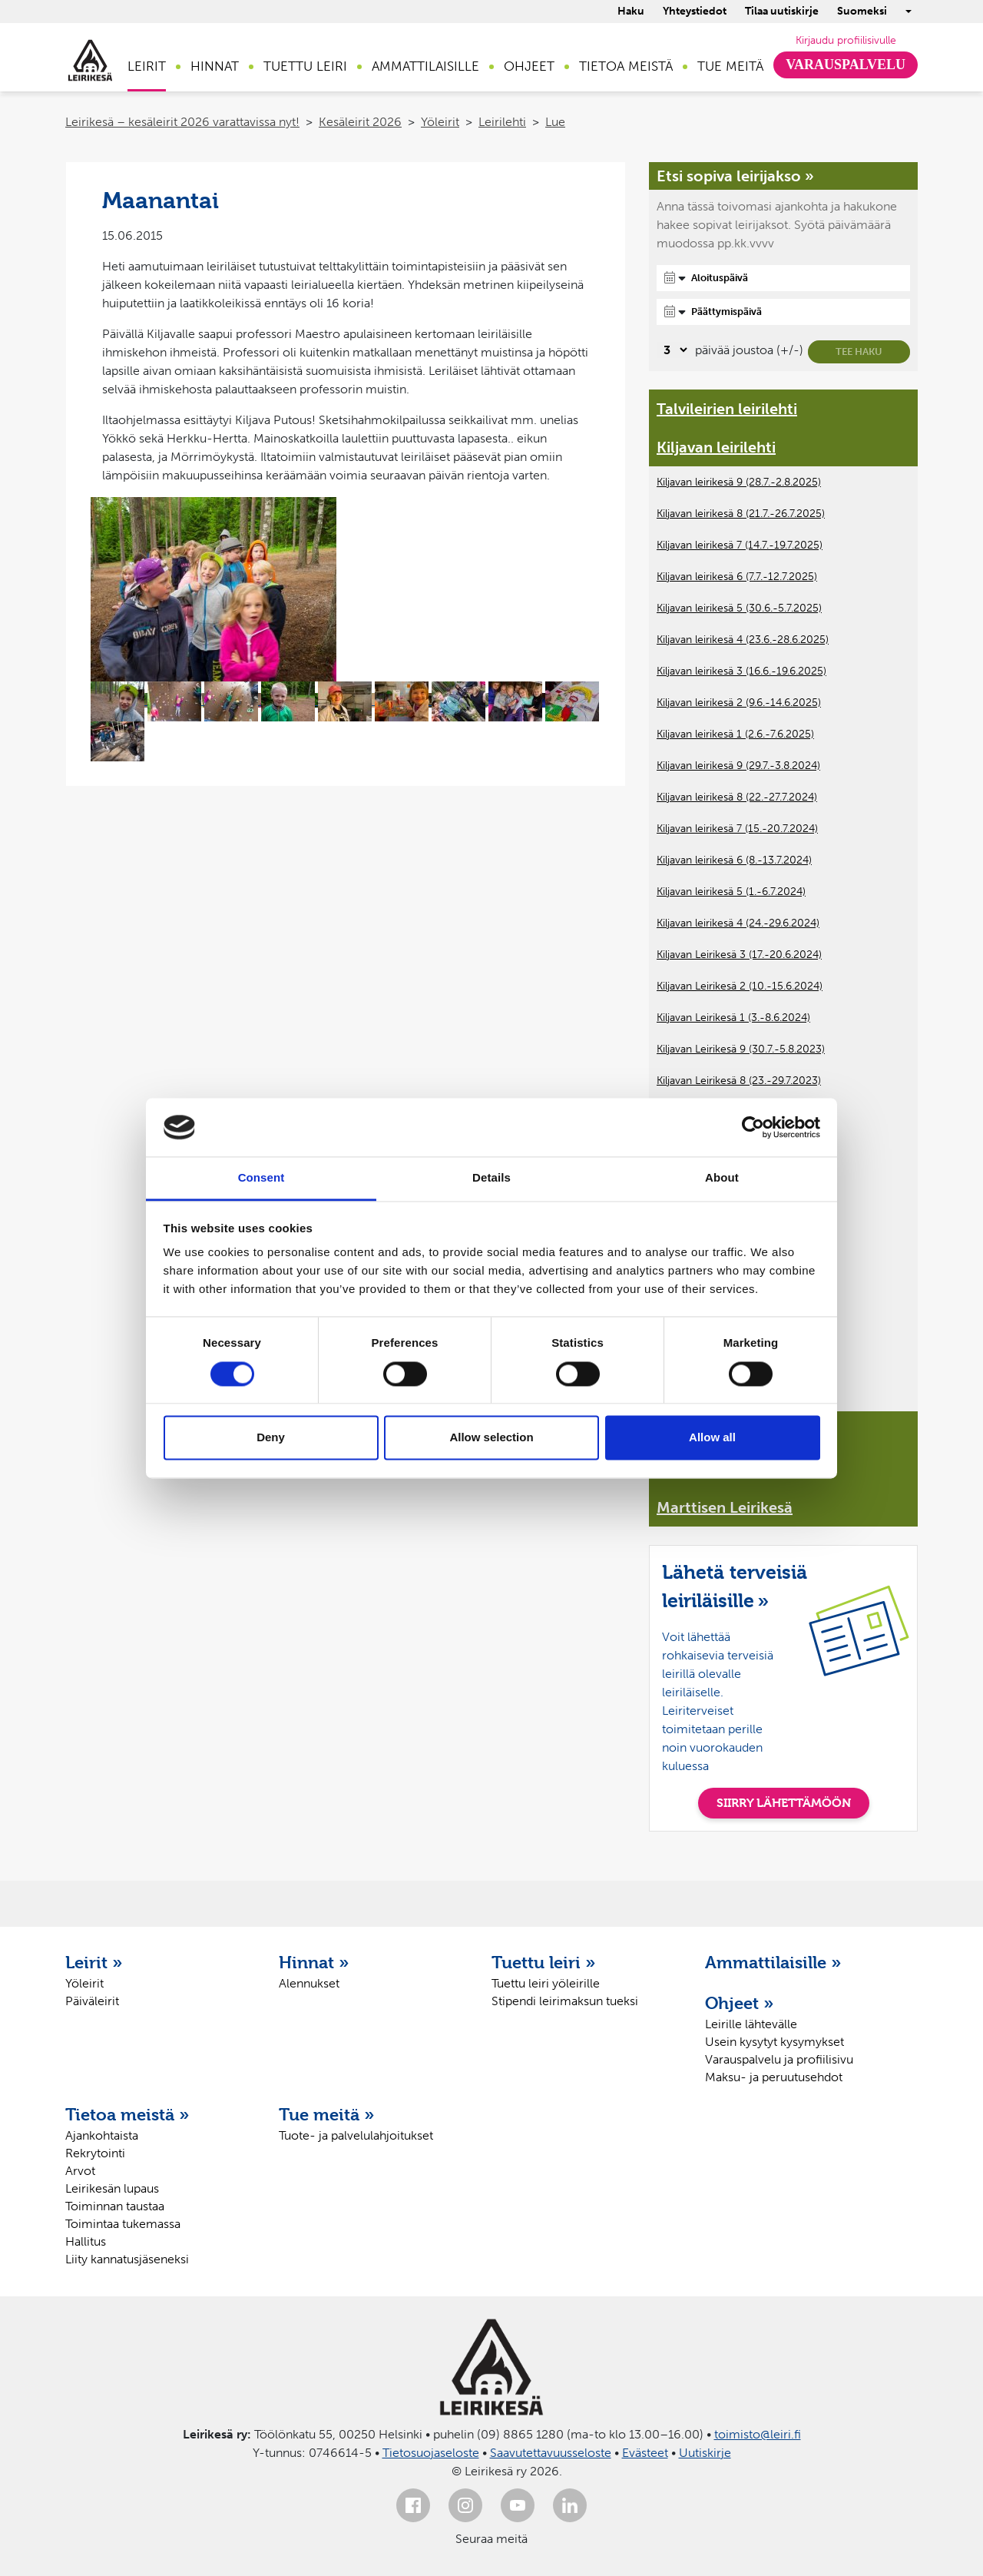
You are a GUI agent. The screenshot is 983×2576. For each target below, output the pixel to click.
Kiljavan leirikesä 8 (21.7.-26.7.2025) (741, 513)
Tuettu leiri (305, 66)
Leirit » (94, 1962)
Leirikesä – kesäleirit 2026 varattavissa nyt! (182, 121)
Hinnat (214, 66)
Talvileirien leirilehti (727, 408)
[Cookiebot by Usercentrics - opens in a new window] (753, 1127)
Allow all (712, 1437)
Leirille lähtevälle (751, 2024)
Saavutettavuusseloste (550, 2452)
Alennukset (309, 1983)
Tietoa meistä (626, 66)
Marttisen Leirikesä (725, 1507)
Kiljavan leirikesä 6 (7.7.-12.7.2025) (737, 576)
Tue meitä (730, 66)
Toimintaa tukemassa (122, 2223)
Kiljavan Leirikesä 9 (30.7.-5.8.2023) (741, 1049)
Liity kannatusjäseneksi (127, 2259)
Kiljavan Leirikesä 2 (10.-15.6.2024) (739, 986)
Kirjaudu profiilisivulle (846, 40)
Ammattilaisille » (773, 1962)
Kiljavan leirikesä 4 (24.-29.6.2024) (738, 923)
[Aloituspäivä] (783, 278)
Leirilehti (502, 121)
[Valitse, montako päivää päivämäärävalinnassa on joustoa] (673, 350)
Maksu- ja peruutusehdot (773, 2077)
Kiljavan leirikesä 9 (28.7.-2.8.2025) (739, 482)
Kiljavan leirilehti (716, 447)
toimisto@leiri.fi (757, 2434)
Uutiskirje (705, 2452)
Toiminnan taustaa (114, 2206)
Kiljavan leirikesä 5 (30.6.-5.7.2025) (739, 608)
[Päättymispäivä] (783, 312)
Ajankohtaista (101, 2135)
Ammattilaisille (425, 66)
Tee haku (859, 351)
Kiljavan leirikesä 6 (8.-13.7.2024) (734, 860)
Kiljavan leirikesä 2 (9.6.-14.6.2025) (739, 702)
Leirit (146, 66)
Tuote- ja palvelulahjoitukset (356, 2135)
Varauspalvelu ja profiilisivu (779, 2059)
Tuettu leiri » (544, 1962)
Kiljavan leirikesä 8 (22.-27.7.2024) (737, 797)
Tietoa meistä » (127, 2114)
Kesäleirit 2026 (360, 121)
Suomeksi (862, 11)
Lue (555, 121)
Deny (271, 1437)
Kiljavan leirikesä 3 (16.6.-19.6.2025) (741, 671)
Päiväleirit (92, 2001)
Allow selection (491, 1437)
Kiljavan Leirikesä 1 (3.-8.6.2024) (733, 1017)
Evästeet (645, 2452)
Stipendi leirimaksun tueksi (565, 2001)
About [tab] (722, 1178)
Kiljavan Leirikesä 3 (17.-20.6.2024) (739, 954)
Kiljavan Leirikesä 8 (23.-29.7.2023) (739, 1080)
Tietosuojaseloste (430, 2452)
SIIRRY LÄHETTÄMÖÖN (784, 1802)
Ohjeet (529, 66)
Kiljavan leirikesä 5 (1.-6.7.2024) (731, 891)
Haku (630, 11)
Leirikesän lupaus (112, 2188)
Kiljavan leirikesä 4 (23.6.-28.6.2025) (743, 639)
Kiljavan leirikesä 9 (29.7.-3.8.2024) (738, 765)
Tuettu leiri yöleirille (546, 1983)
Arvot (80, 2170)
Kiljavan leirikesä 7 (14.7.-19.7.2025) (739, 545)
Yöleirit (440, 121)
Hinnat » (314, 1962)
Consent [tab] (261, 1178)
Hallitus (85, 2241)
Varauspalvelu (845, 64)
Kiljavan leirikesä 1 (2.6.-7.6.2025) (735, 734)
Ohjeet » (739, 2003)
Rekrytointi (95, 2153)
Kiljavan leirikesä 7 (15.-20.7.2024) (737, 828)
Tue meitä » (327, 2114)
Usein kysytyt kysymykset (774, 2041)
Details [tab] (491, 1178)
